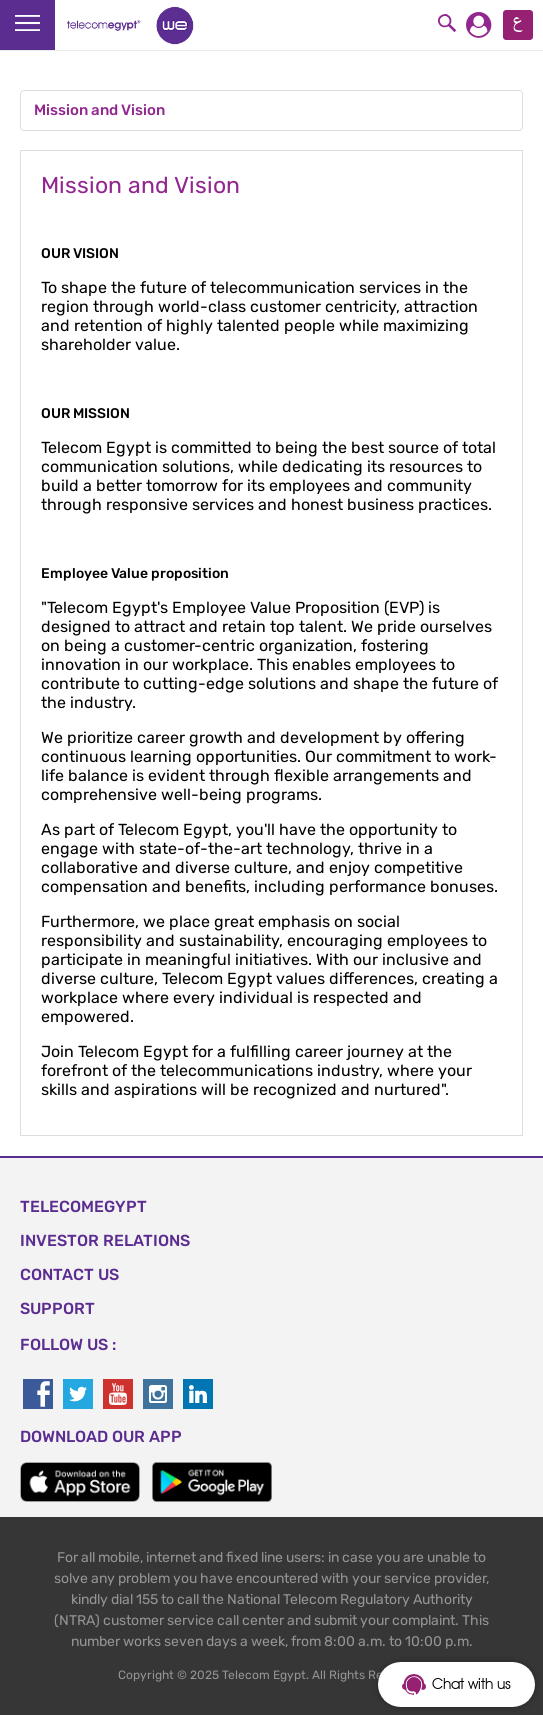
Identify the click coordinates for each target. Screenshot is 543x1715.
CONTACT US (69, 1274)
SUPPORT (57, 1308)
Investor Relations (105, 1240)
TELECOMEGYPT (83, 1206)
